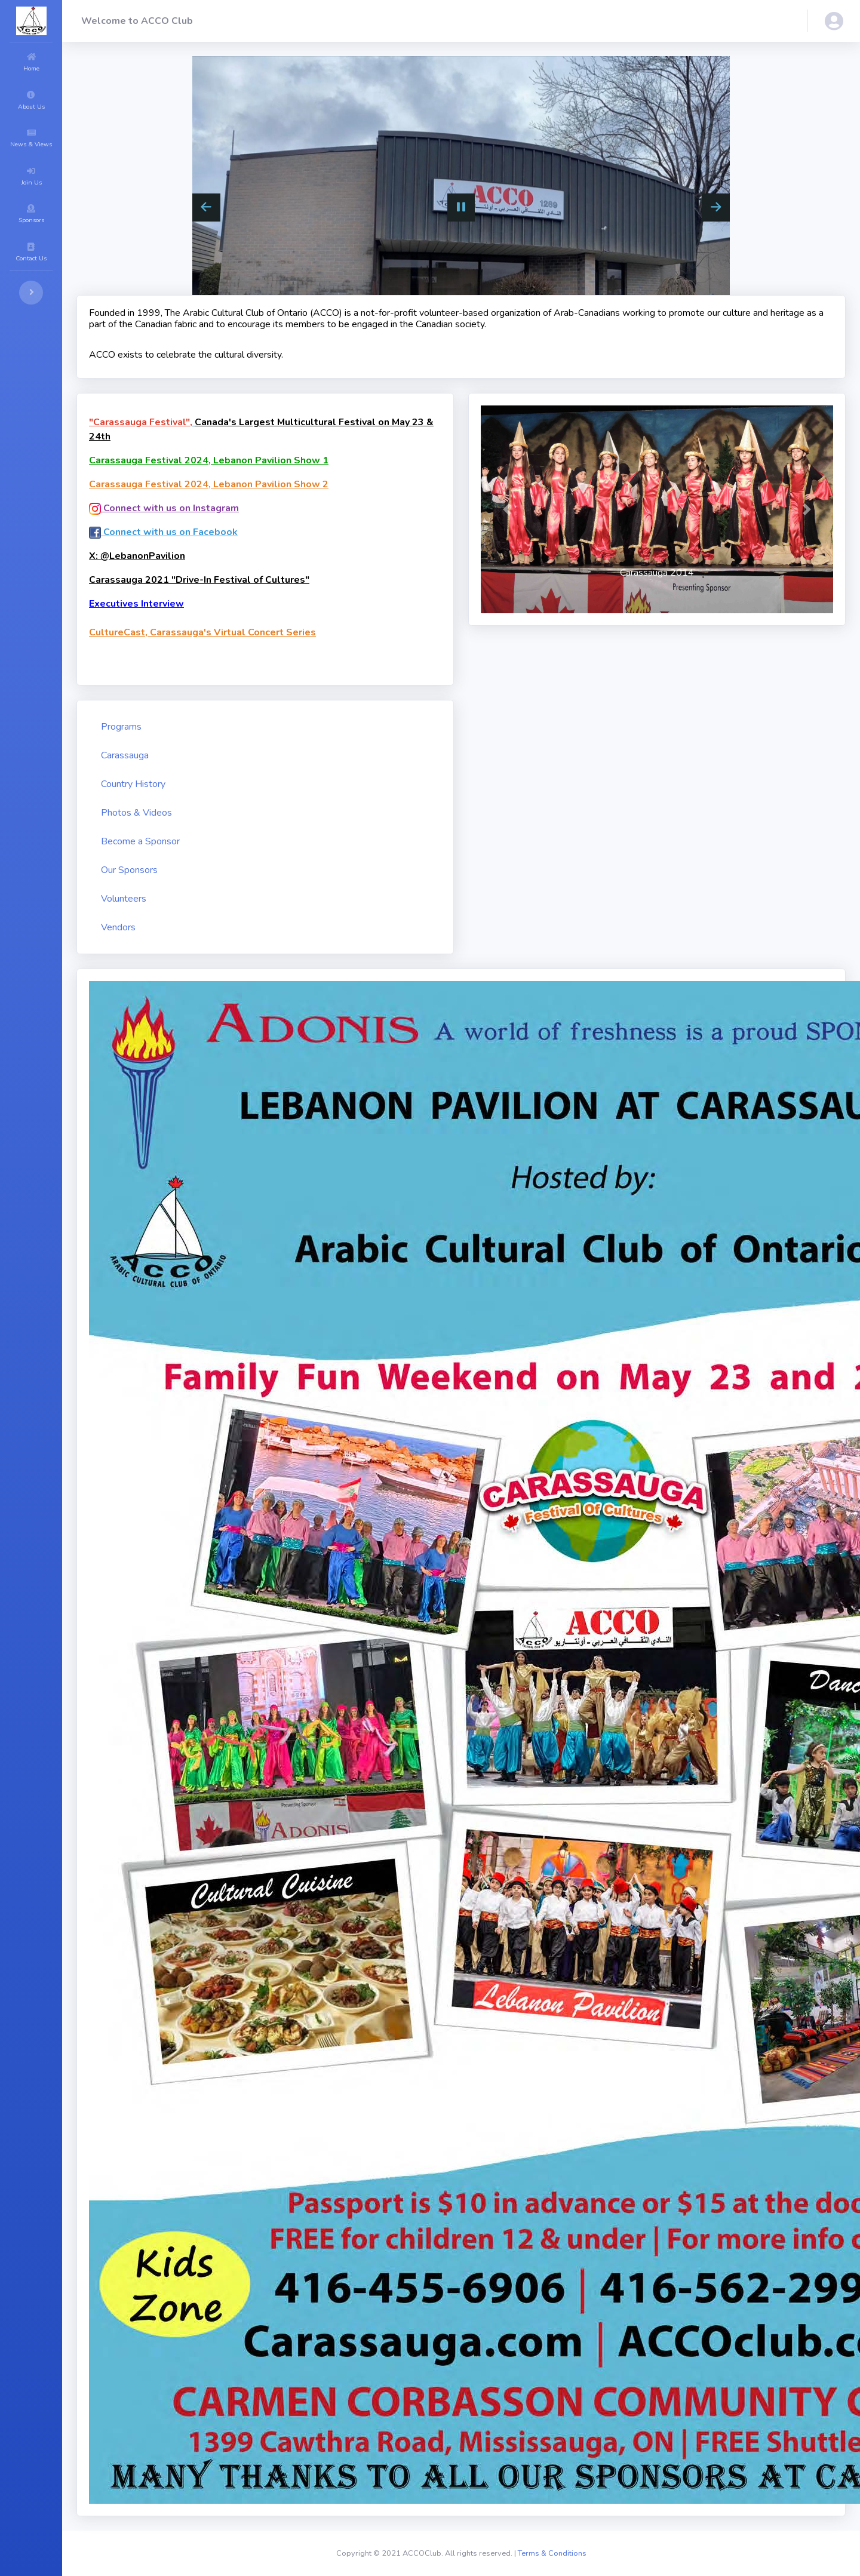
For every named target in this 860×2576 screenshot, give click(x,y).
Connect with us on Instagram (164, 508)
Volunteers (123, 898)
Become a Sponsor (140, 841)
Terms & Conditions (552, 2553)
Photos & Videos (136, 812)
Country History (133, 784)
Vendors (118, 927)
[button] (834, 21)
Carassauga (125, 755)
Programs (121, 726)
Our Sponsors (129, 870)
